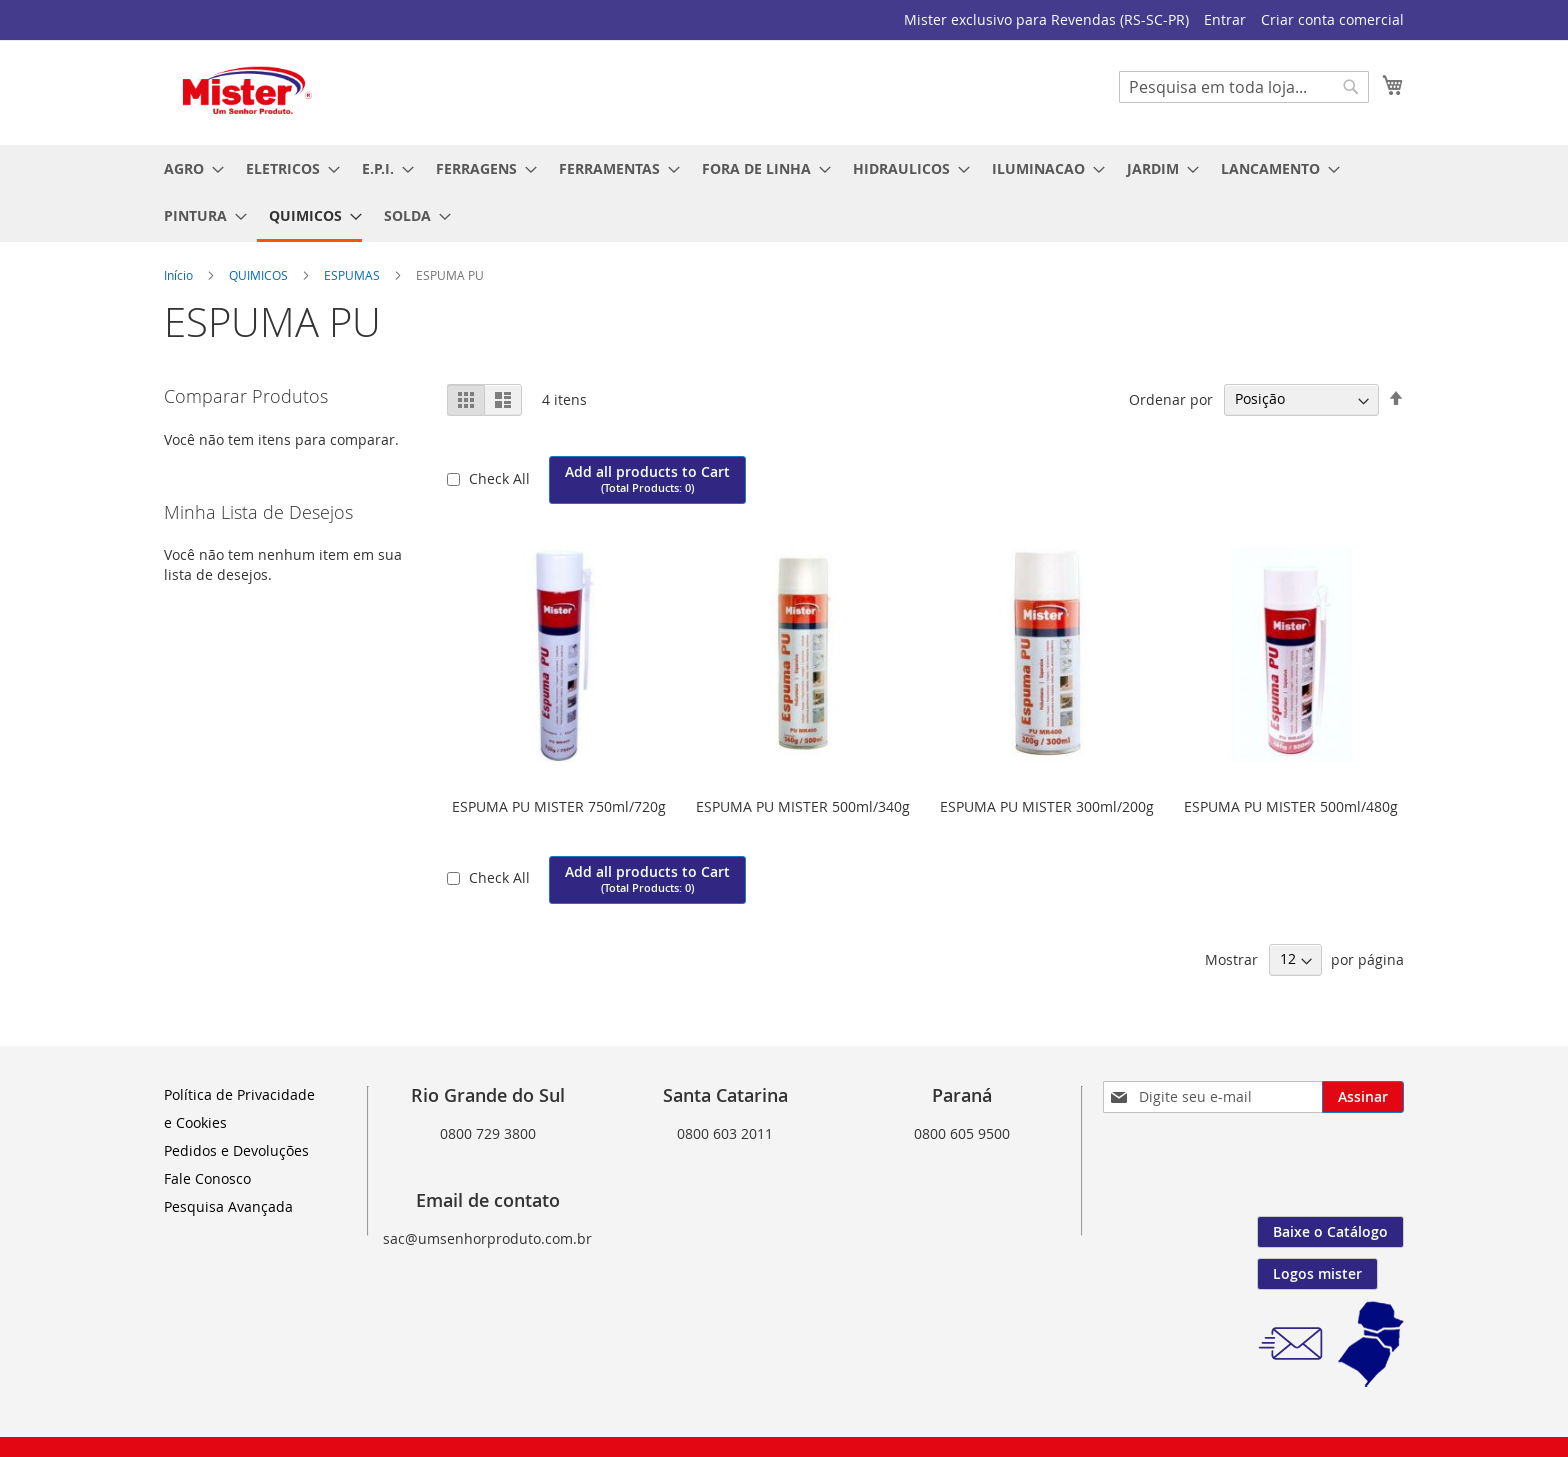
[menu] (784, 193)
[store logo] (249, 91)
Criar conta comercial (1332, 19)
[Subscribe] (1363, 1097)
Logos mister (1317, 1273)
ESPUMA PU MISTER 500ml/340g (803, 806)
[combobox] (1244, 87)
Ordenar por (1171, 398)
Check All (501, 478)
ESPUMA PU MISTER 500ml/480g (1291, 806)
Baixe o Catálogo (1330, 1231)
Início (180, 275)
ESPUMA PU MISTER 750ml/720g (559, 806)
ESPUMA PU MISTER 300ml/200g (1047, 806)
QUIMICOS (260, 275)
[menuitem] (188, 168)
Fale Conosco (207, 1178)
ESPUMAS (353, 275)
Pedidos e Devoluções (236, 1150)
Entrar (1225, 19)
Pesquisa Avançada (228, 1206)
